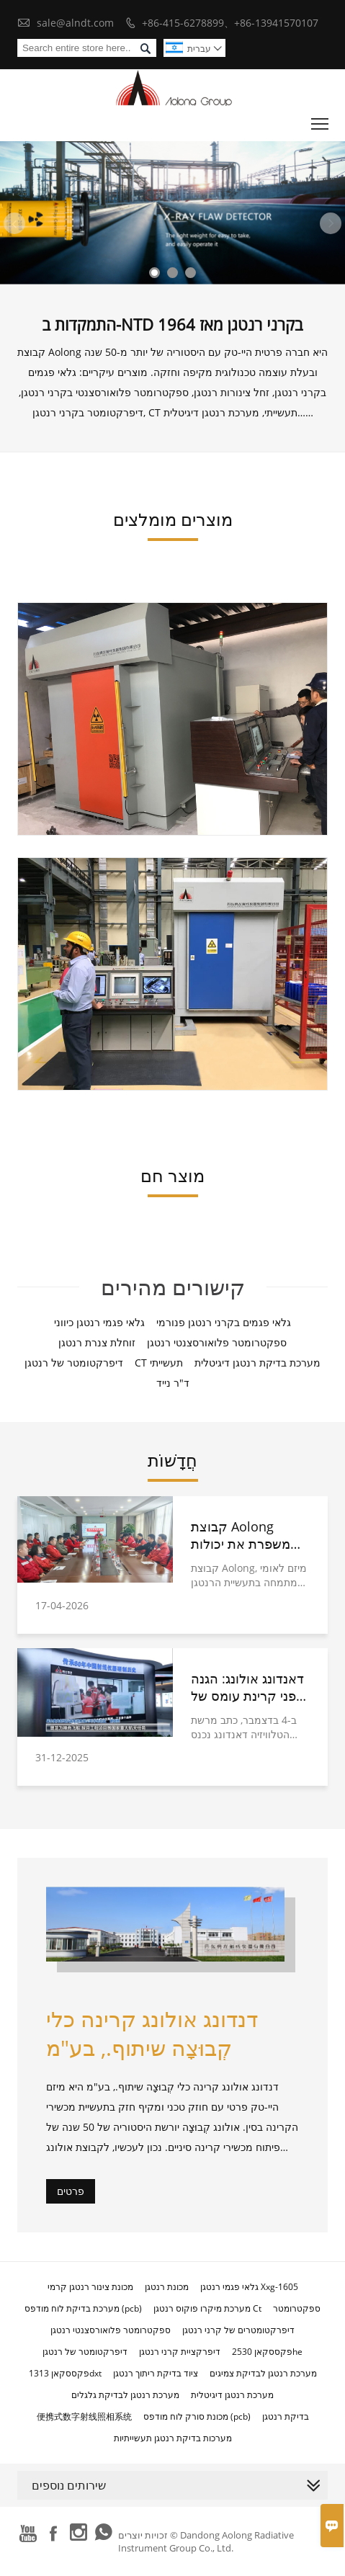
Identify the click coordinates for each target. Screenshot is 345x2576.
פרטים (70, 2191)
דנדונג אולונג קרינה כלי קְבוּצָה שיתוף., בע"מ (152, 2033)
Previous (14, 223)
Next (330, 223)
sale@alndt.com (75, 23)
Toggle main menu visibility (321, 121)
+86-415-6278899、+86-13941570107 (230, 23)
